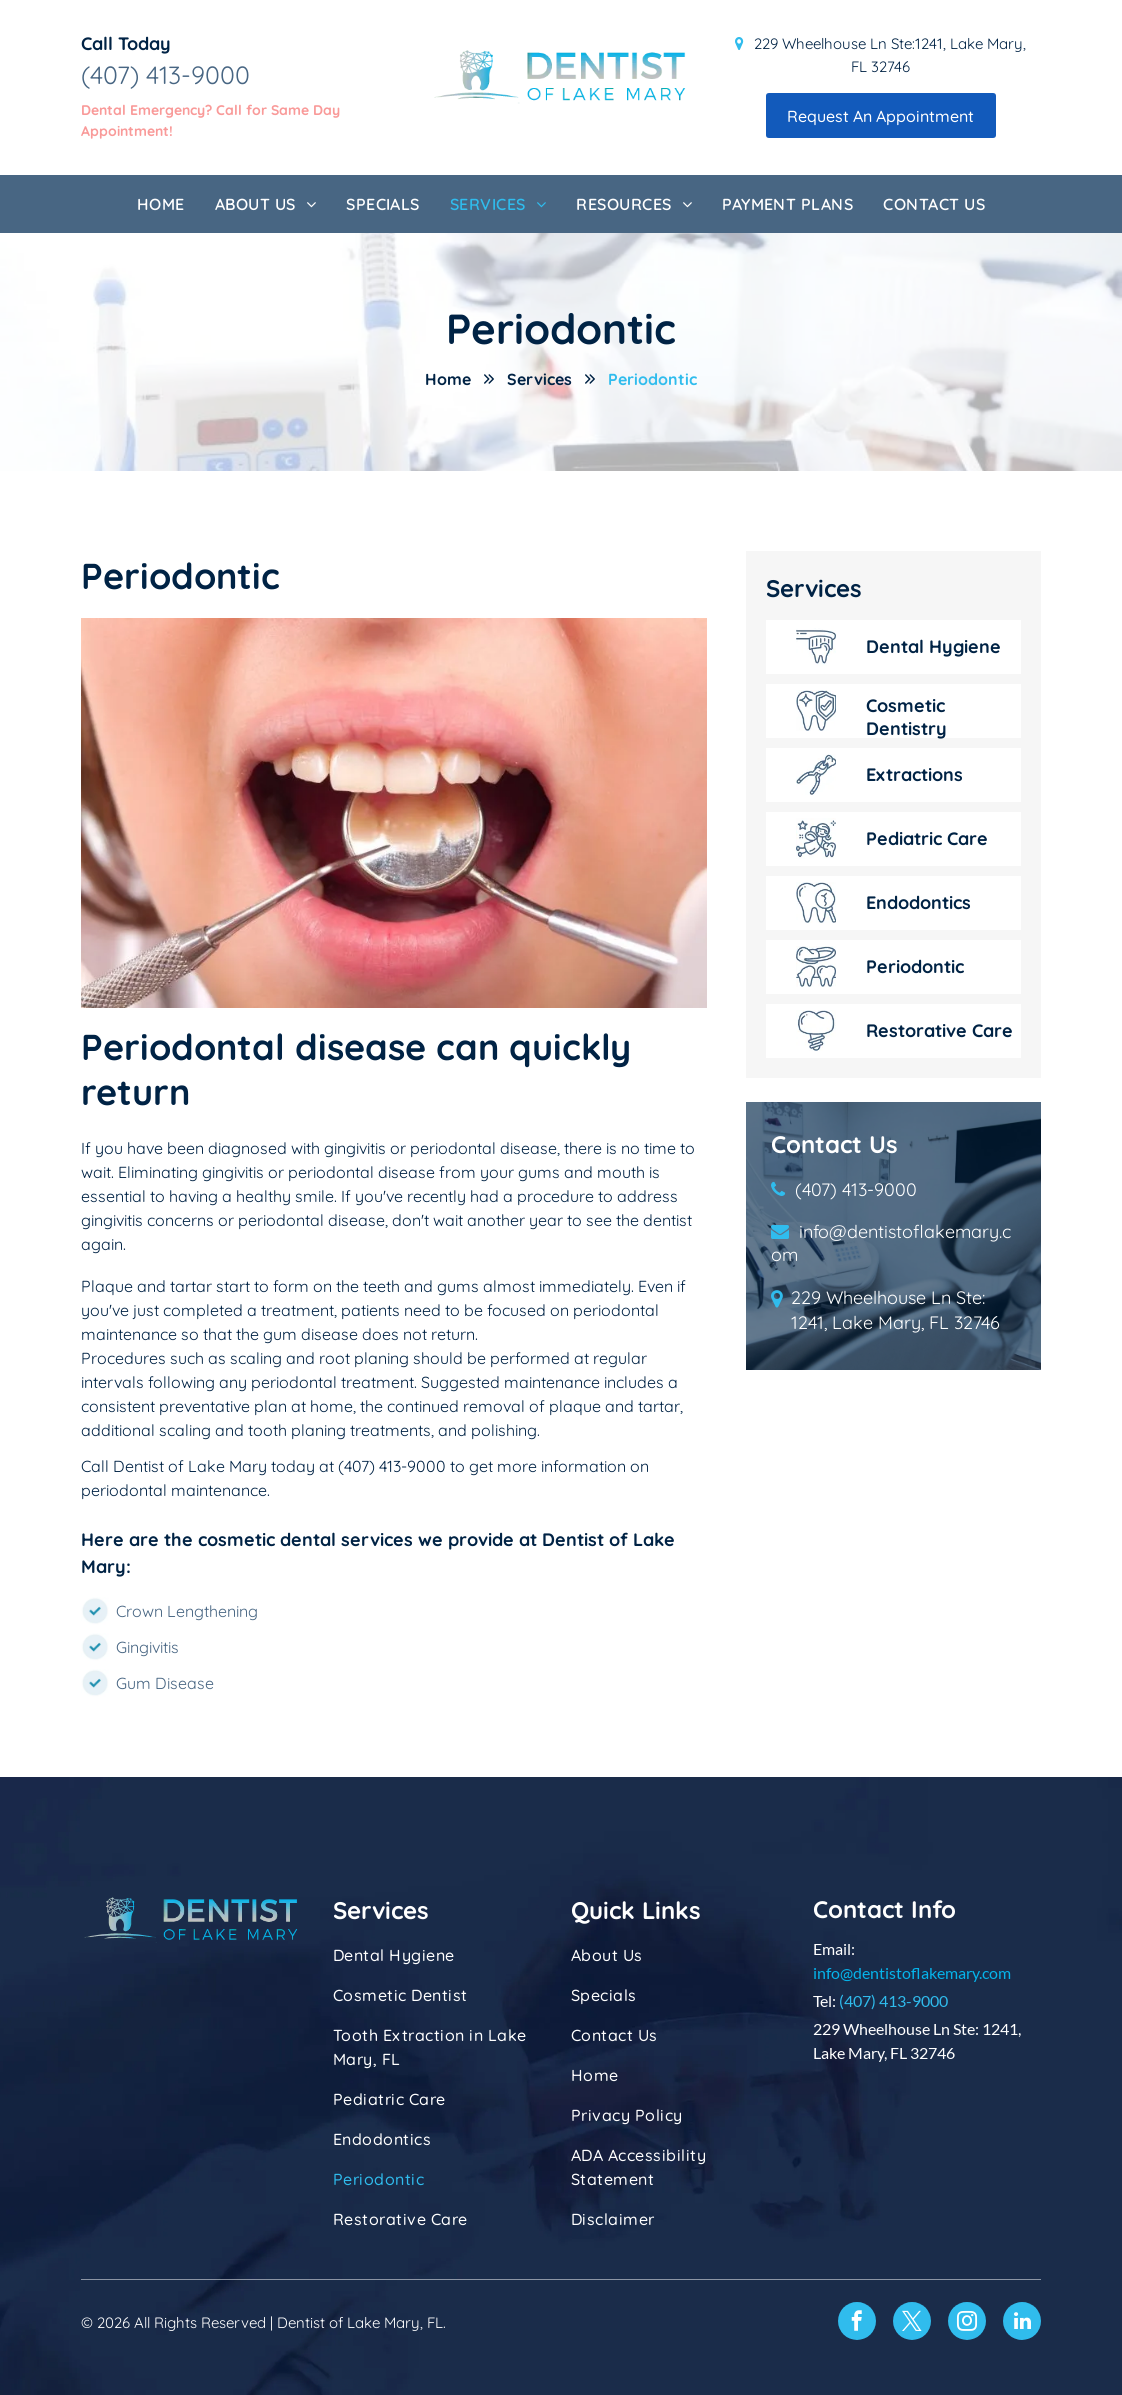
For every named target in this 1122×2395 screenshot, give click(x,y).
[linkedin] (1022, 2323)
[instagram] (967, 2323)
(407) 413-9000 (165, 74)
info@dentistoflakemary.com (912, 1972)
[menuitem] (161, 204)
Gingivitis (147, 1647)
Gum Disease (165, 1683)
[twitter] (912, 2323)
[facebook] (857, 2323)
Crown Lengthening (187, 1611)
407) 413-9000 (896, 2000)
